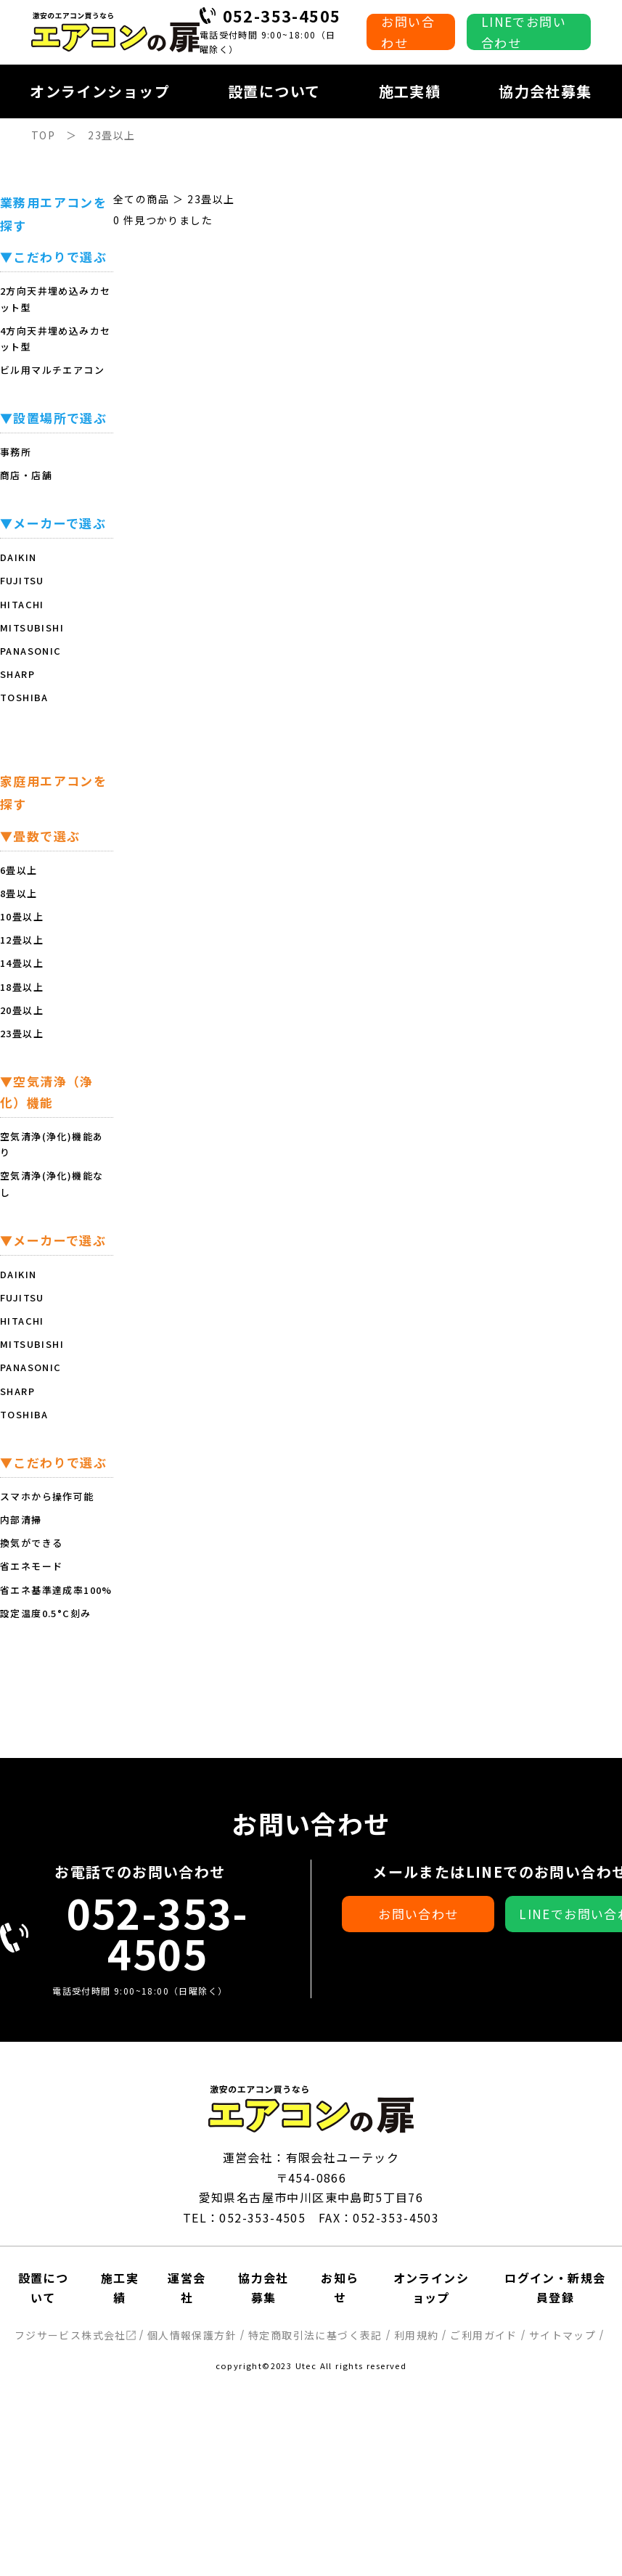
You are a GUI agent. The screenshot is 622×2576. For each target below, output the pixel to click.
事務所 (15, 452)
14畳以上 (22, 963)
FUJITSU (22, 580)
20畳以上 (22, 1010)
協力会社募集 (545, 91)
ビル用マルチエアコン (52, 370)
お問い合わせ (408, 32)
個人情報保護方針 (192, 2335)
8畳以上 (19, 893)
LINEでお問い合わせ (523, 32)
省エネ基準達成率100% (56, 1590)
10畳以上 (22, 916)
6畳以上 (19, 870)
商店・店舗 (26, 475)
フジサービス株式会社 (75, 2335)
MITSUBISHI (32, 627)
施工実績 (410, 91)
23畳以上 (22, 1033)
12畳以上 (22, 939)
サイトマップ (562, 2335)
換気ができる (31, 1543)
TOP (43, 135)
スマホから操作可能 (47, 1496)
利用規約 (416, 2335)
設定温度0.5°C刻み (45, 1613)
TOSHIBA (24, 697)
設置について (274, 91)
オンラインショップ (100, 91)
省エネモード (31, 1566)
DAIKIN (18, 557)
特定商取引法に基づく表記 (315, 2335)
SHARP (17, 674)
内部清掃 (21, 1519)
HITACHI (22, 604)
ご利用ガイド (483, 2335)
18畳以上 (22, 987)
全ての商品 (141, 199)
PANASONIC (31, 651)
